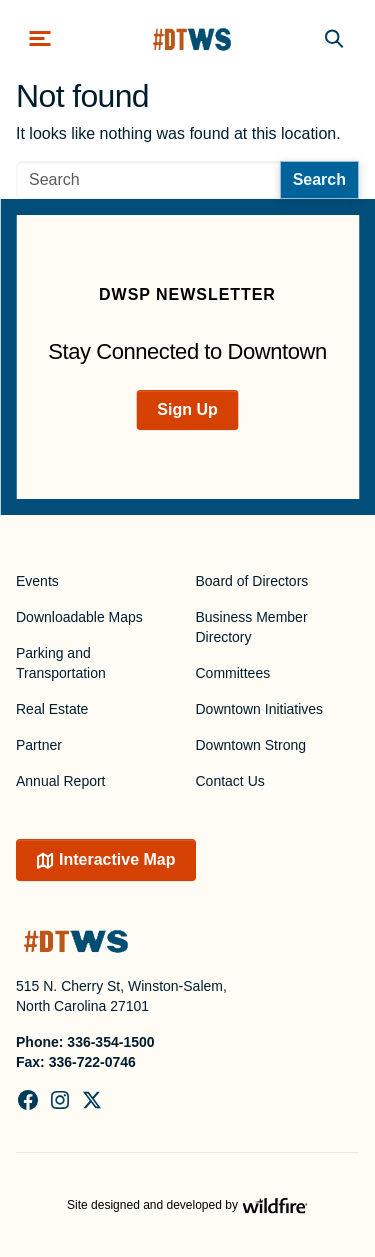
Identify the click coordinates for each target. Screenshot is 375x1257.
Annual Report (61, 781)
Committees (233, 673)
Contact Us (230, 781)
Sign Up (187, 409)
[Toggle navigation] (40, 38)
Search (319, 179)
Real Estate (52, 709)
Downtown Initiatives (260, 709)
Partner (39, 745)
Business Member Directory (252, 627)
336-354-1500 (110, 1042)
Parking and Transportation (61, 663)
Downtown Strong (251, 745)
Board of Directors (252, 581)
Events (37, 581)
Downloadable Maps (79, 617)
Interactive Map (117, 859)
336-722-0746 (92, 1062)
